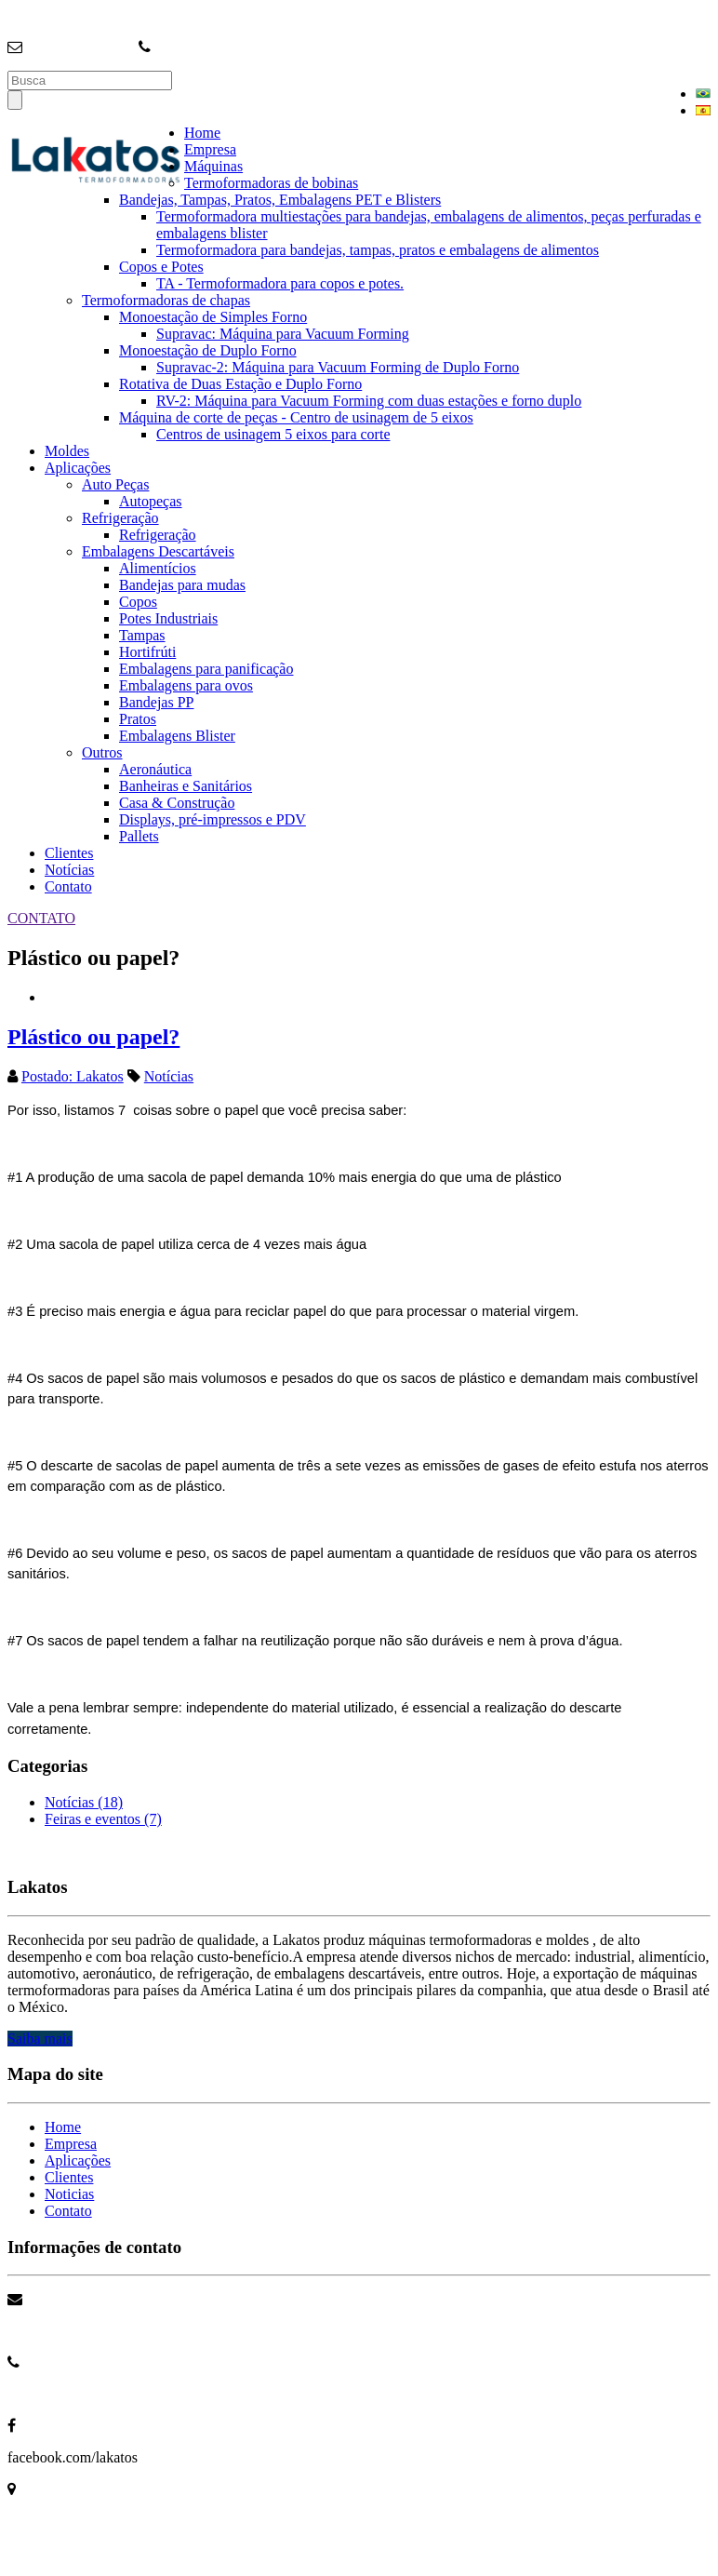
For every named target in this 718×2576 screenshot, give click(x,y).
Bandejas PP (156, 702)
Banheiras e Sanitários (185, 786)
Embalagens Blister (177, 736)
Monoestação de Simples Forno (213, 317)
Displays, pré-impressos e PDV (212, 819)
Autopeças (150, 501)
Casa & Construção (176, 803)
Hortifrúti (147, 652)
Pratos (137, 719)
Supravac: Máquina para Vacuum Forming (282, 334)
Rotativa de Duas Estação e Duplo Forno (240, 384)
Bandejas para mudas (182, 585)
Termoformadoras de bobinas (271, 183)
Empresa (210, 149)
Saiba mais (40, 2038)
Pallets (139, 836)
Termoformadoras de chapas (166, 300)
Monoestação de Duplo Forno (208, 350)
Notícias (69, 870)
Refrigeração (120, 518)
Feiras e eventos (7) (103, 1819)
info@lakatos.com (80, 47)
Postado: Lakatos (72, 1076)
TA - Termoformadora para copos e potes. (280, 283)
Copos (138, 602)
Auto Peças (115, 484)
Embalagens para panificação (206, 669)
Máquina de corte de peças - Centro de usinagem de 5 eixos (296, 417)
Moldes (67, 451)
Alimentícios (157, 568)
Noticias (69, 2194)
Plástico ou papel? (93, 1037)
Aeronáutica (155, 769)
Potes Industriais (168, 618)
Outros (102, 752)
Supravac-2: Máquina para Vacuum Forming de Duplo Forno (337, 367)
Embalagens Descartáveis (158, 551)
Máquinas (213, 166)
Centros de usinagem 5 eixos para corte (273, 434)
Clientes (69, 853)
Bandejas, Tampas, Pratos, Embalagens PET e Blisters (280, 200)
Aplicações (78, 468)
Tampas (142, 635)
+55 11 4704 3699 (61, 2394)
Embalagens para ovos (186, 685)
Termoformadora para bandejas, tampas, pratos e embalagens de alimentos (377, 250)
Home (202, 133)
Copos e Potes (161, 267)
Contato (68, 886)
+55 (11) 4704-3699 (213, 47)
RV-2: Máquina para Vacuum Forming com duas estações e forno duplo (368, 401)
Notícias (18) (84, 1802)
